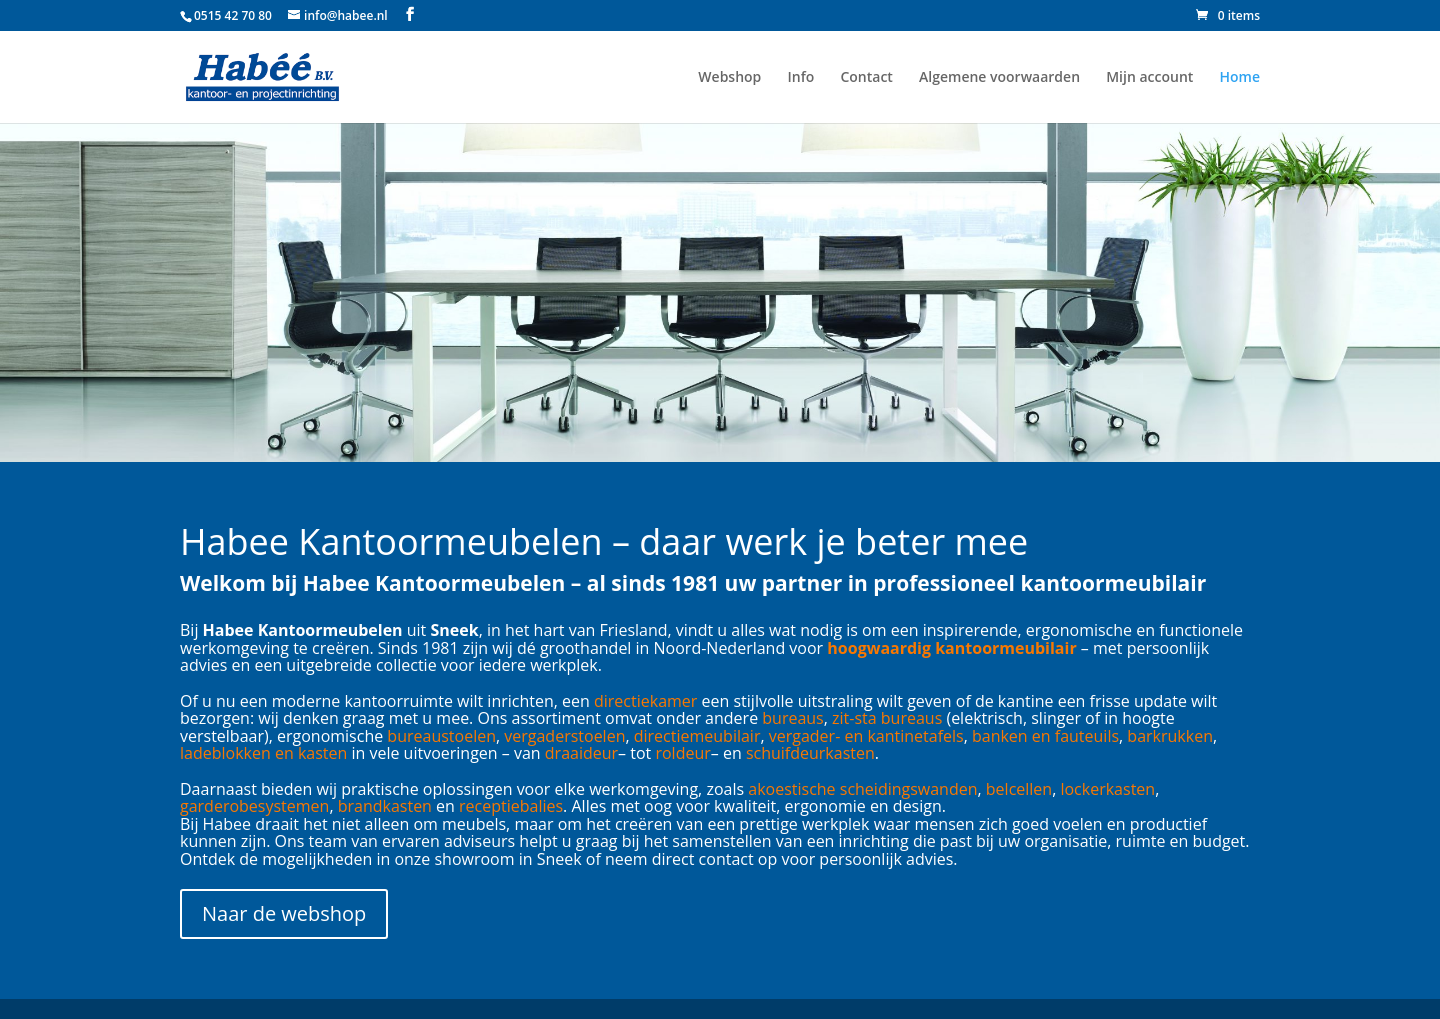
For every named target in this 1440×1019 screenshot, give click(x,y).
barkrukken (1170, 736)
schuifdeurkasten (810, 753)
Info (800, 78)
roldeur (682, 753)
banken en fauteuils (1045, 736)
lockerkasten (1107, 789)
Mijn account (1149, 78)
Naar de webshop (284, 913)
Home (1240, 78)
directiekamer (645, 701)
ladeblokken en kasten (263, 753)
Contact (866, 78)
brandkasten (385, 806)
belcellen (1019, 789)
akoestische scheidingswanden (862, 789)
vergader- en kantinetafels (866, 736)
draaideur (581, 753)
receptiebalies (511, 806)
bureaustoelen (441, 736)
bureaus (792, 718)
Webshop (729, 78)
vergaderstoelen (564, 736)
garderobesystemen (254, 806)
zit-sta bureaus (887, 718)
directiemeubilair (697, 736)
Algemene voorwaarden (999, 78)
